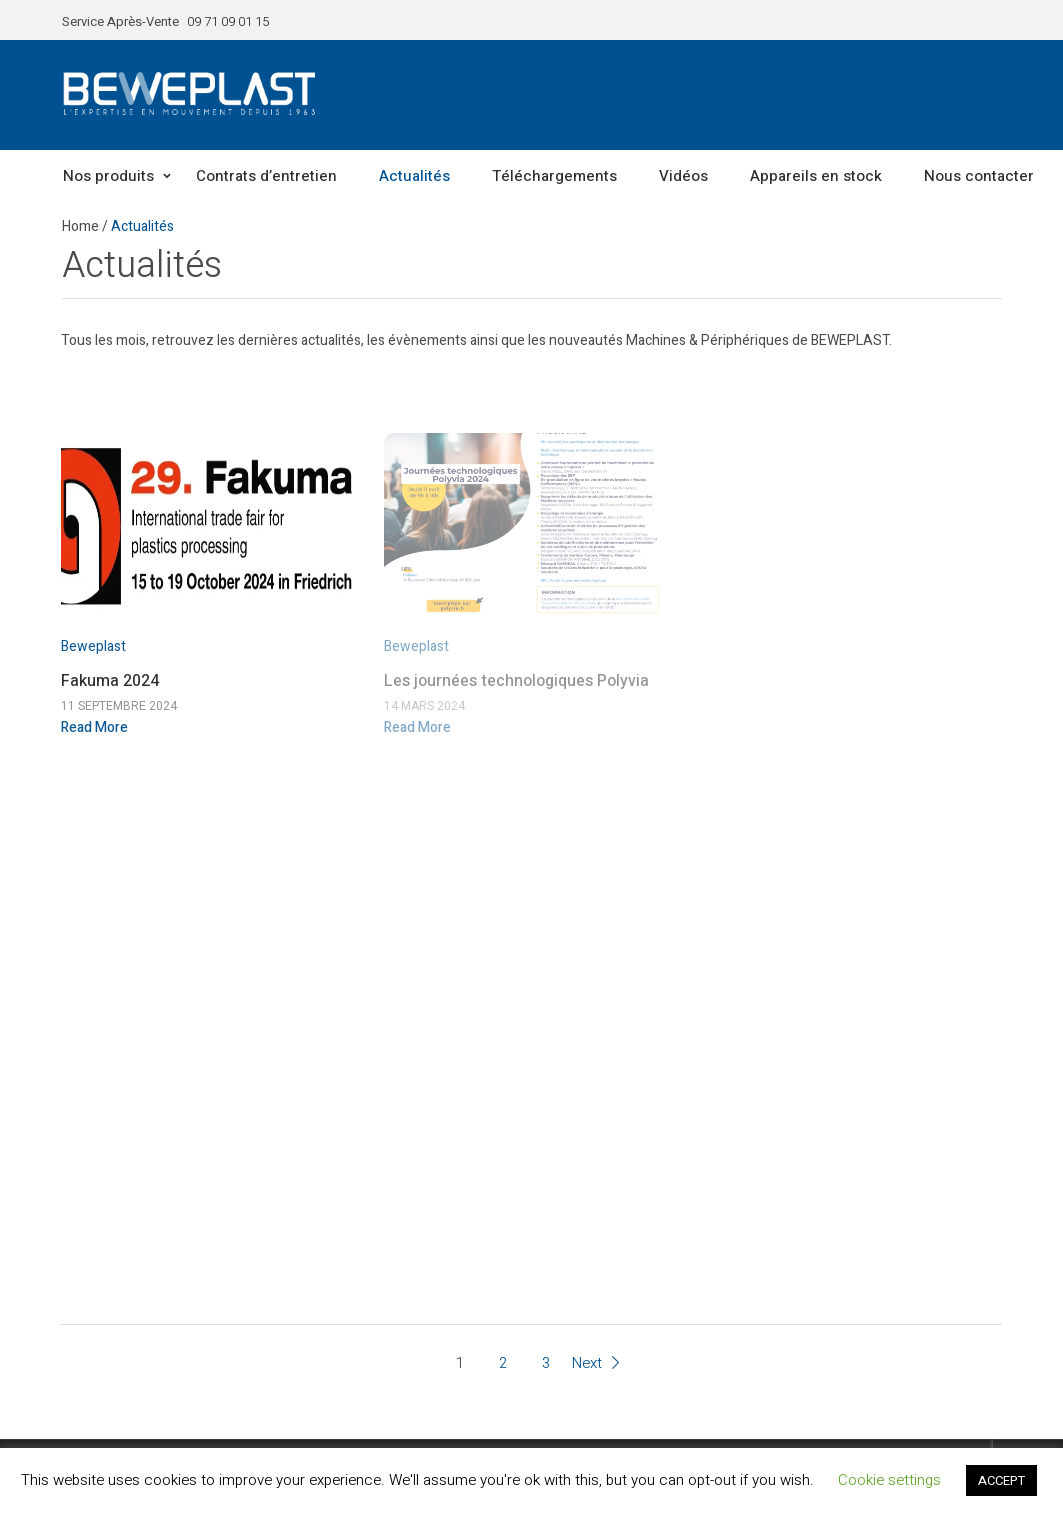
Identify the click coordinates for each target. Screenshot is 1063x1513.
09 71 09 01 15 (228, 21)
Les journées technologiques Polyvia (516, 681)
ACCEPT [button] (1001, 1480)
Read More (94, 727)
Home (80, 226)
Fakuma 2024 (110, 681)
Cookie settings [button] (889, 1480)
